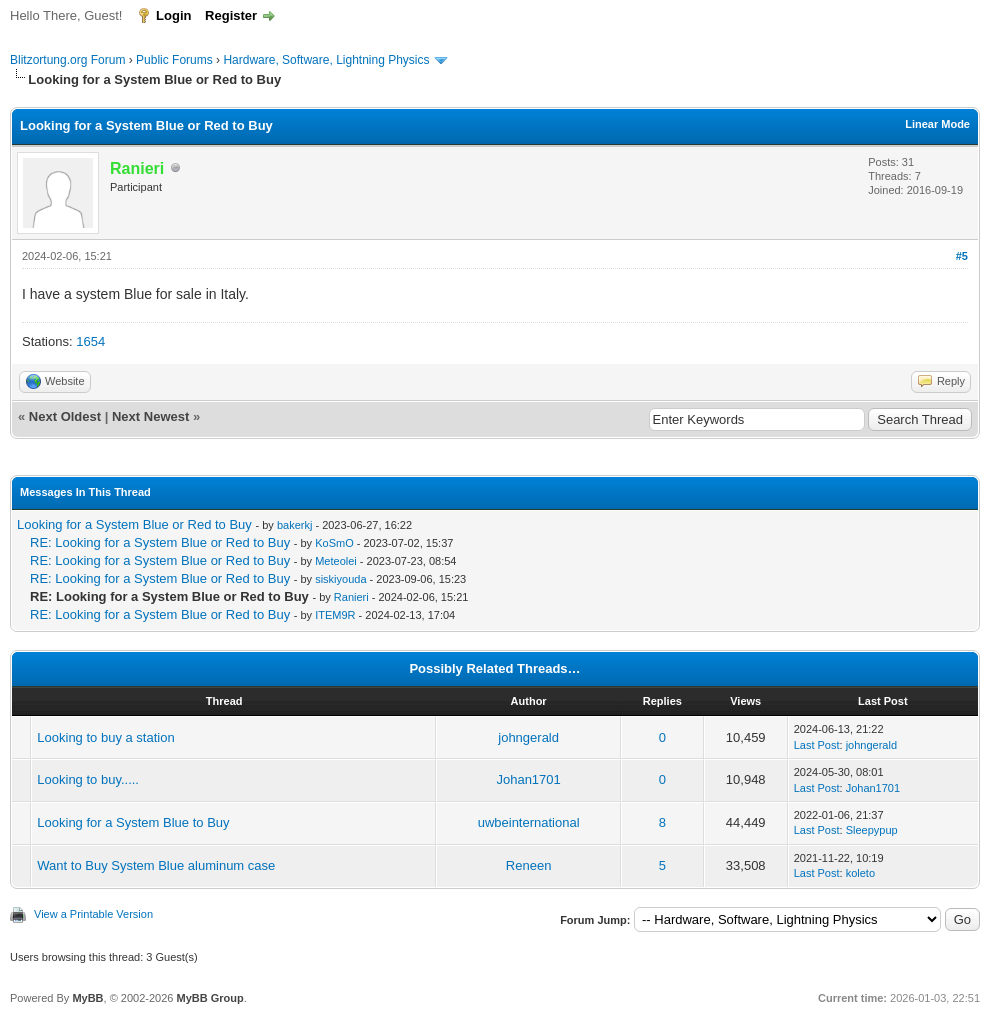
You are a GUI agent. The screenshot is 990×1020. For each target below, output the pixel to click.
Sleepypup (872, 830)
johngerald (528, 737)
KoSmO (334, 543)
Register (231, 15)
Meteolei (336, 561)
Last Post (817, 745)
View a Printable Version (93, 914)
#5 (962, 256)
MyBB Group (209, 998)
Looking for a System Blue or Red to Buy (134, 524)
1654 (90, 341)
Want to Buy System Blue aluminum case (156, 865)
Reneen (529, 865)
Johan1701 (528, 779)
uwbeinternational (529, 822)
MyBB (87, 998)
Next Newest (150, 416)
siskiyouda (340, 579)
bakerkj (294, 525)
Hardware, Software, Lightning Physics (326, 60)
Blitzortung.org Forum (67, 60)
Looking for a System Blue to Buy (133, 822)
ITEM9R (335, 615)
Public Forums (174, 60)
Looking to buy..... (88, 779)
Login (173, 15)
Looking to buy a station (105, 737)
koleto (860, 873)
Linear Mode (937, 124)
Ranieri (351, 597)
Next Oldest (65, 416)
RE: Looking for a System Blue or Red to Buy (160, 542)
